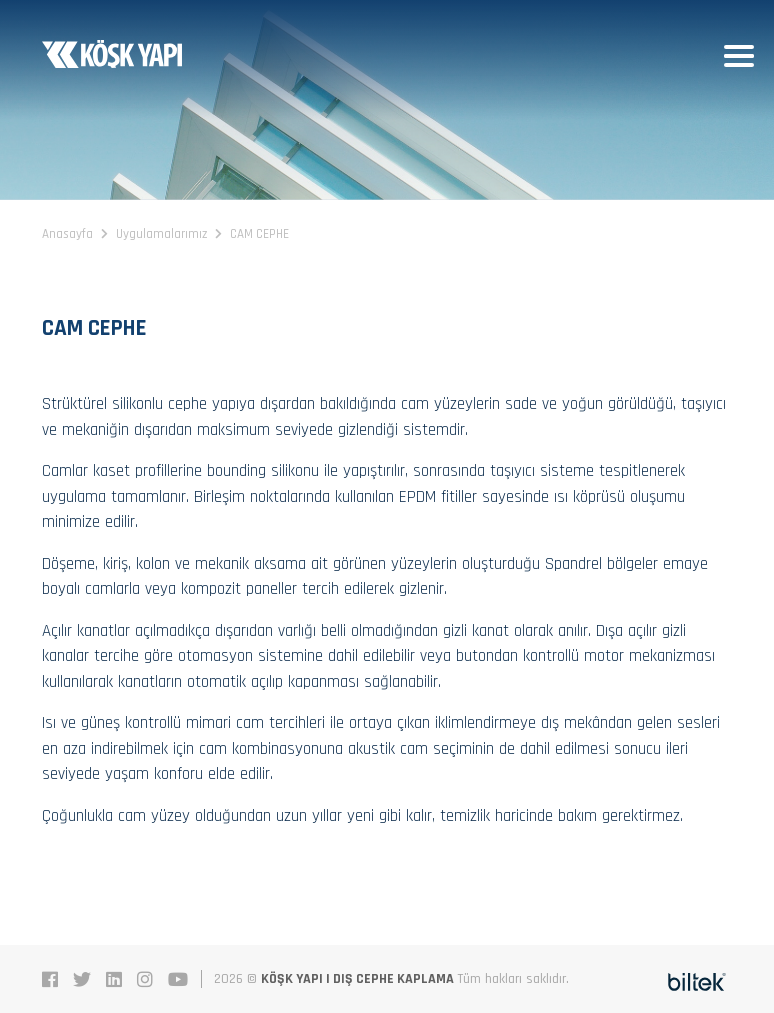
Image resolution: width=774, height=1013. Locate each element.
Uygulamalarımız (161, 234)
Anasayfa (67, 234)
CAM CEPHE (259, 234)
